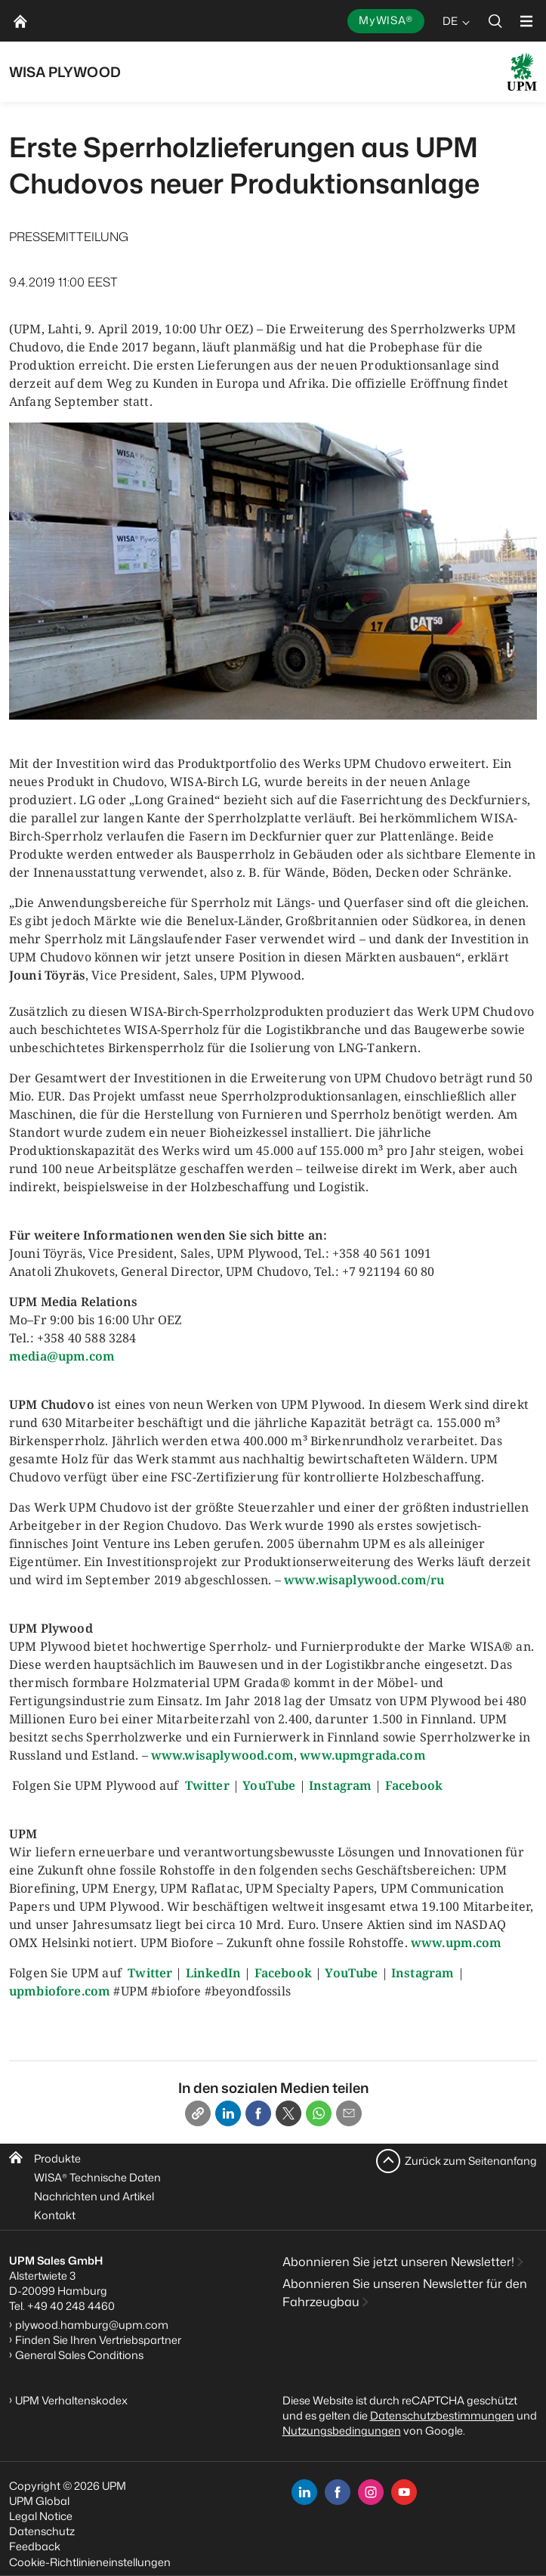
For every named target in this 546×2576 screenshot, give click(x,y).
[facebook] (337, 2492)
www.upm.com (456, 1942)
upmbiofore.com (59, 1991)
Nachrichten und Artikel (94, 2196)
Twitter (207, 1785)
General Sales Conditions (79, 2355)
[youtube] (404, 2492)
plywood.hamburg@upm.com (91, 2325)
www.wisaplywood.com (222, 1755)
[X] (288, 2113)
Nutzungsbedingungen (341, 2430)
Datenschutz (42, 2531)
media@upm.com (62, 1356)
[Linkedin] (228, 2113)
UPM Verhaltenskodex (71, 2400)
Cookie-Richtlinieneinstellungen (90, 2562)
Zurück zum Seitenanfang (471, 2161)
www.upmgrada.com (363, 1755)
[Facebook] (258, 2113)
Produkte (57, 2158)
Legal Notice (40, 2516)
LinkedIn (213, 1973)
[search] (495, 21)
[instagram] (371, 2492)
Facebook (414, 1785)
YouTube (268, 1785)
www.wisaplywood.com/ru (364, 1579)
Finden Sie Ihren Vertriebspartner (98, 2340)
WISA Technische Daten (97, 2177)
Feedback (34, 2546)
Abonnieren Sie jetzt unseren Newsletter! (398, 2262)
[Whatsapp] (319, 2113)
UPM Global (39, 2501)
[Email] (349, 2113)
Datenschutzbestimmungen (442, 2415)
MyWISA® (386, 20)
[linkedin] (304, 2492)
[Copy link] (198, 2113)
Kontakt (55, 2215)
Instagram (340, 1785)
